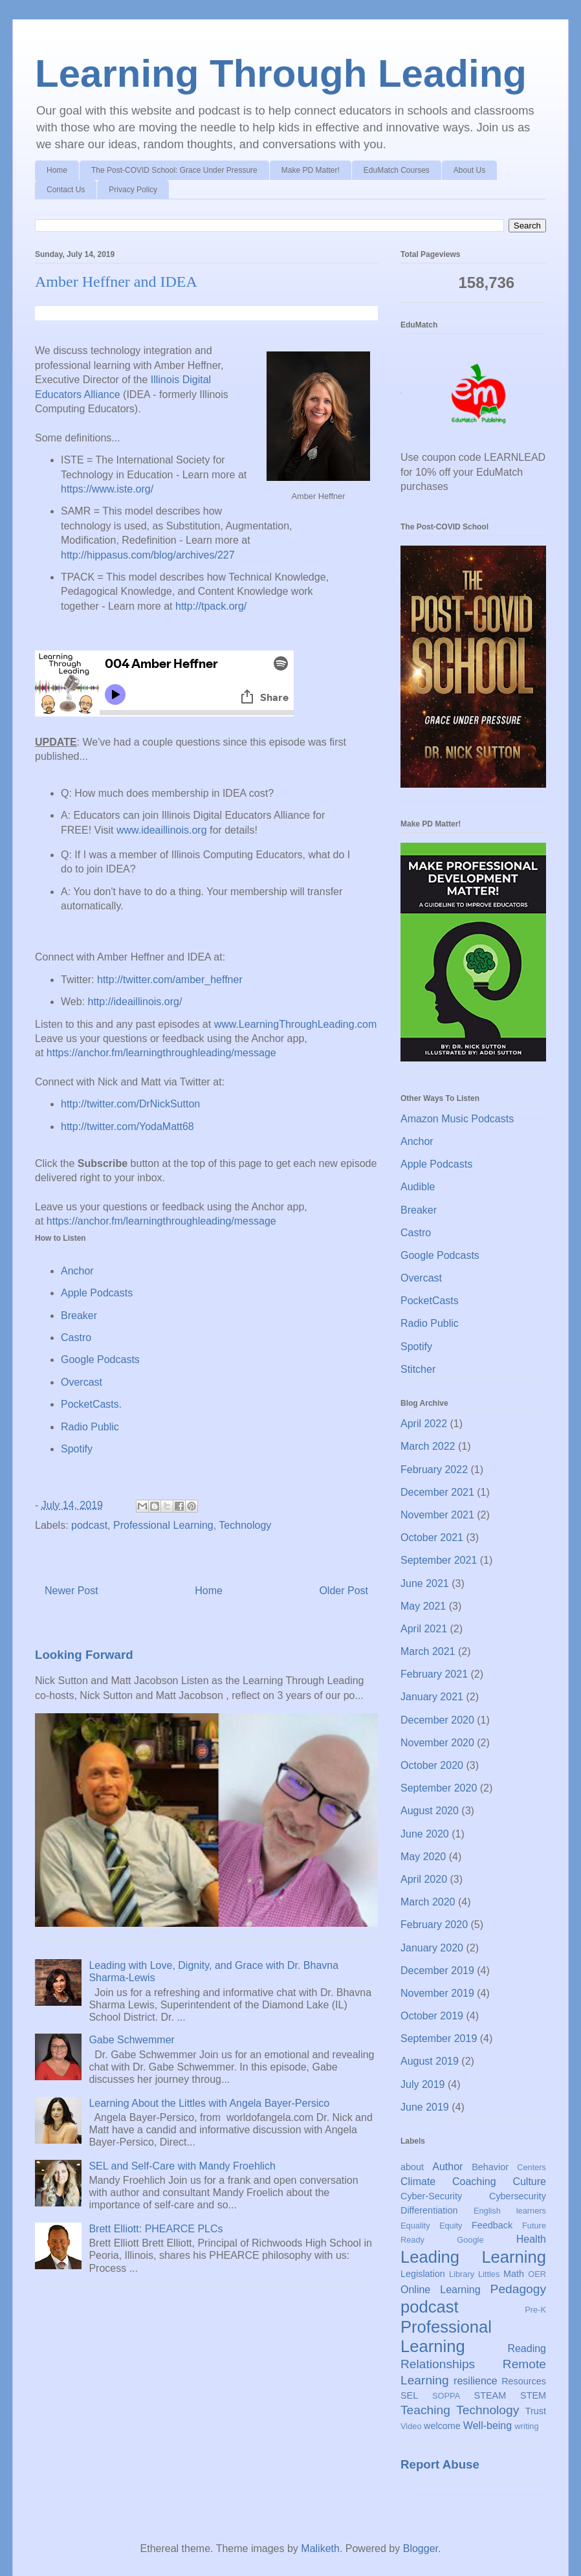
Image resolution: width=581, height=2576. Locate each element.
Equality (415, 2225)
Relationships (437, 2364)
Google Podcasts (100, 1359)
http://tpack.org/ (211, 606)
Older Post (343, 1590)
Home (57, 170)
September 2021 (438, 1560)
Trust (535, 2411)
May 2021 (423, 1606)
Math (513, 2274)
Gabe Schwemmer (132, 2039)
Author (447, 2166)
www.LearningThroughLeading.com (295, 1024)
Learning (513, 2257)
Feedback (492, 2225)
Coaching (474, 2181)
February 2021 (434, 1674)
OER (537, 2274)
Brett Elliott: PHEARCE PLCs (156, 2228)
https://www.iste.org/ (107, 488)
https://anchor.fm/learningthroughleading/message (161, 1052)
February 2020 (434, 1924)
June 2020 (424, 1833)
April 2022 (423, 1423)
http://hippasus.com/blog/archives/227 (148, 555)
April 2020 (423, 1879)
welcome (442, 2426)
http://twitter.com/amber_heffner (170, 979)
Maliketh (320, 2548)
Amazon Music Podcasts (457, 1118)
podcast (89, 1525)
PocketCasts (429, 1300)
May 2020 (423, 1856)
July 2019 (422, 2084)
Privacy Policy (133, 189)
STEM (533, 2395)
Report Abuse (439, 2464)
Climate (417, 2181)
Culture (529, 2181)
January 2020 (431, 1947)
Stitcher (417, 1369)
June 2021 (424, 1583)
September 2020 (438, 1787)
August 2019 (429, 2061)
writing (527, 2426)
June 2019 (424, 2107)
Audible (417, 1186)
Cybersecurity (517, 2196)
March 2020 (427, 1901)
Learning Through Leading (281, 73)
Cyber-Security (431, 2196)
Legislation (422, 2274)
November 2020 (437, 1742)
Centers (531, 2167)
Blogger (420, 2548)
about (412, 2167)
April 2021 (423, 1628)
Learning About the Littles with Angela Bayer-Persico (209, 2103)
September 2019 (438, 2038)
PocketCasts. (91, 1404)
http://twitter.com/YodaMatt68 (127, 1126)
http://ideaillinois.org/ (135, 1001)
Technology (245, 1525)
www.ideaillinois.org (161, 830)
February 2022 (434, 1469)
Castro (76, 1337)
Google (470, 2240)
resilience (476, 2380)
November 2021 (437, 1514)
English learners (510, 2210)
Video (411, 2426)
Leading (429, 2257)
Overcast (81, 1382)
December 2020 (437, 1720)
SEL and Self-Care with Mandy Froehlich (182, 2165)
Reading (526, 2348)
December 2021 (437, 1492)
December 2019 (437, 1970)
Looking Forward (84, 1654)
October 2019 (431, 2015)
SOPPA (446, 2396)
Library (461, 2274)
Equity (451, 2225)
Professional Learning (163, 1525)
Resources (523, 2381)
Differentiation (429, 2210)
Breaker (79, 1315)
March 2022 (427, 1446)
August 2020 (429, 1810)
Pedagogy (518, 2289)
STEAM (490, 2395)
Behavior (490, 2167)
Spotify (77, 1448)
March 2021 (427, 1651)
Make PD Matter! (310, 170)
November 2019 (437, 1993)
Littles (488, 2274)
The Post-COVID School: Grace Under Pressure (174, 170)
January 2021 (431, 1696)
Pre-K (535, 2310)
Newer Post (71, 1590)
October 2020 (431, 1765)
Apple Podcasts (97, 1292)
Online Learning (440, 2289)
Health (531, 2239)
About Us (469, 170)
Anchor (77, 1270)
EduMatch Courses (397, 170)
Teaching (425, 2410)
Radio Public (90, 1426)
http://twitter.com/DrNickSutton (130, 1103)
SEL (409, 2395)
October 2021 (431, 1537)
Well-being (487, 2425)
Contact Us (66, 189)
